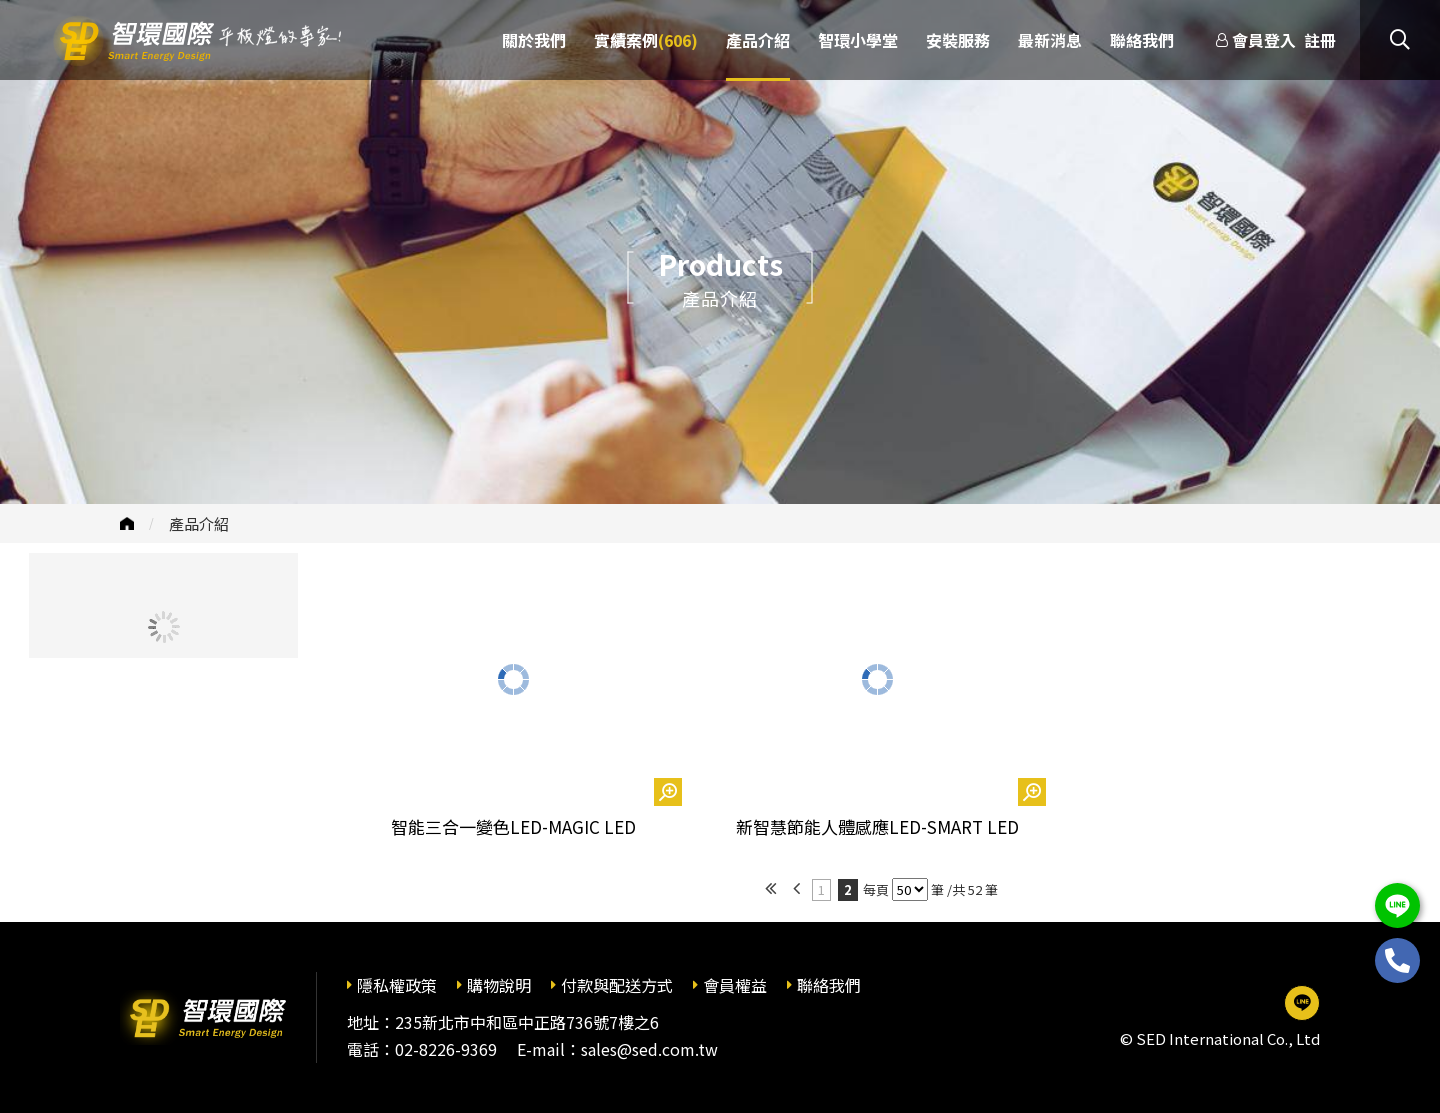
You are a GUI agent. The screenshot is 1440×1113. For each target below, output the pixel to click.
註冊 (1320, 40)
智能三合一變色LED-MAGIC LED (513, 826)
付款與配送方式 (617, 985)
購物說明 (499, 985)
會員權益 (735, 985)
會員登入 (1264, 40)
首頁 (127, 523)
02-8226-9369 (446, 1049)
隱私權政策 (397, 985)
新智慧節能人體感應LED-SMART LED (877, 826)
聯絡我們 (829, 985)
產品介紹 (199, 523)
